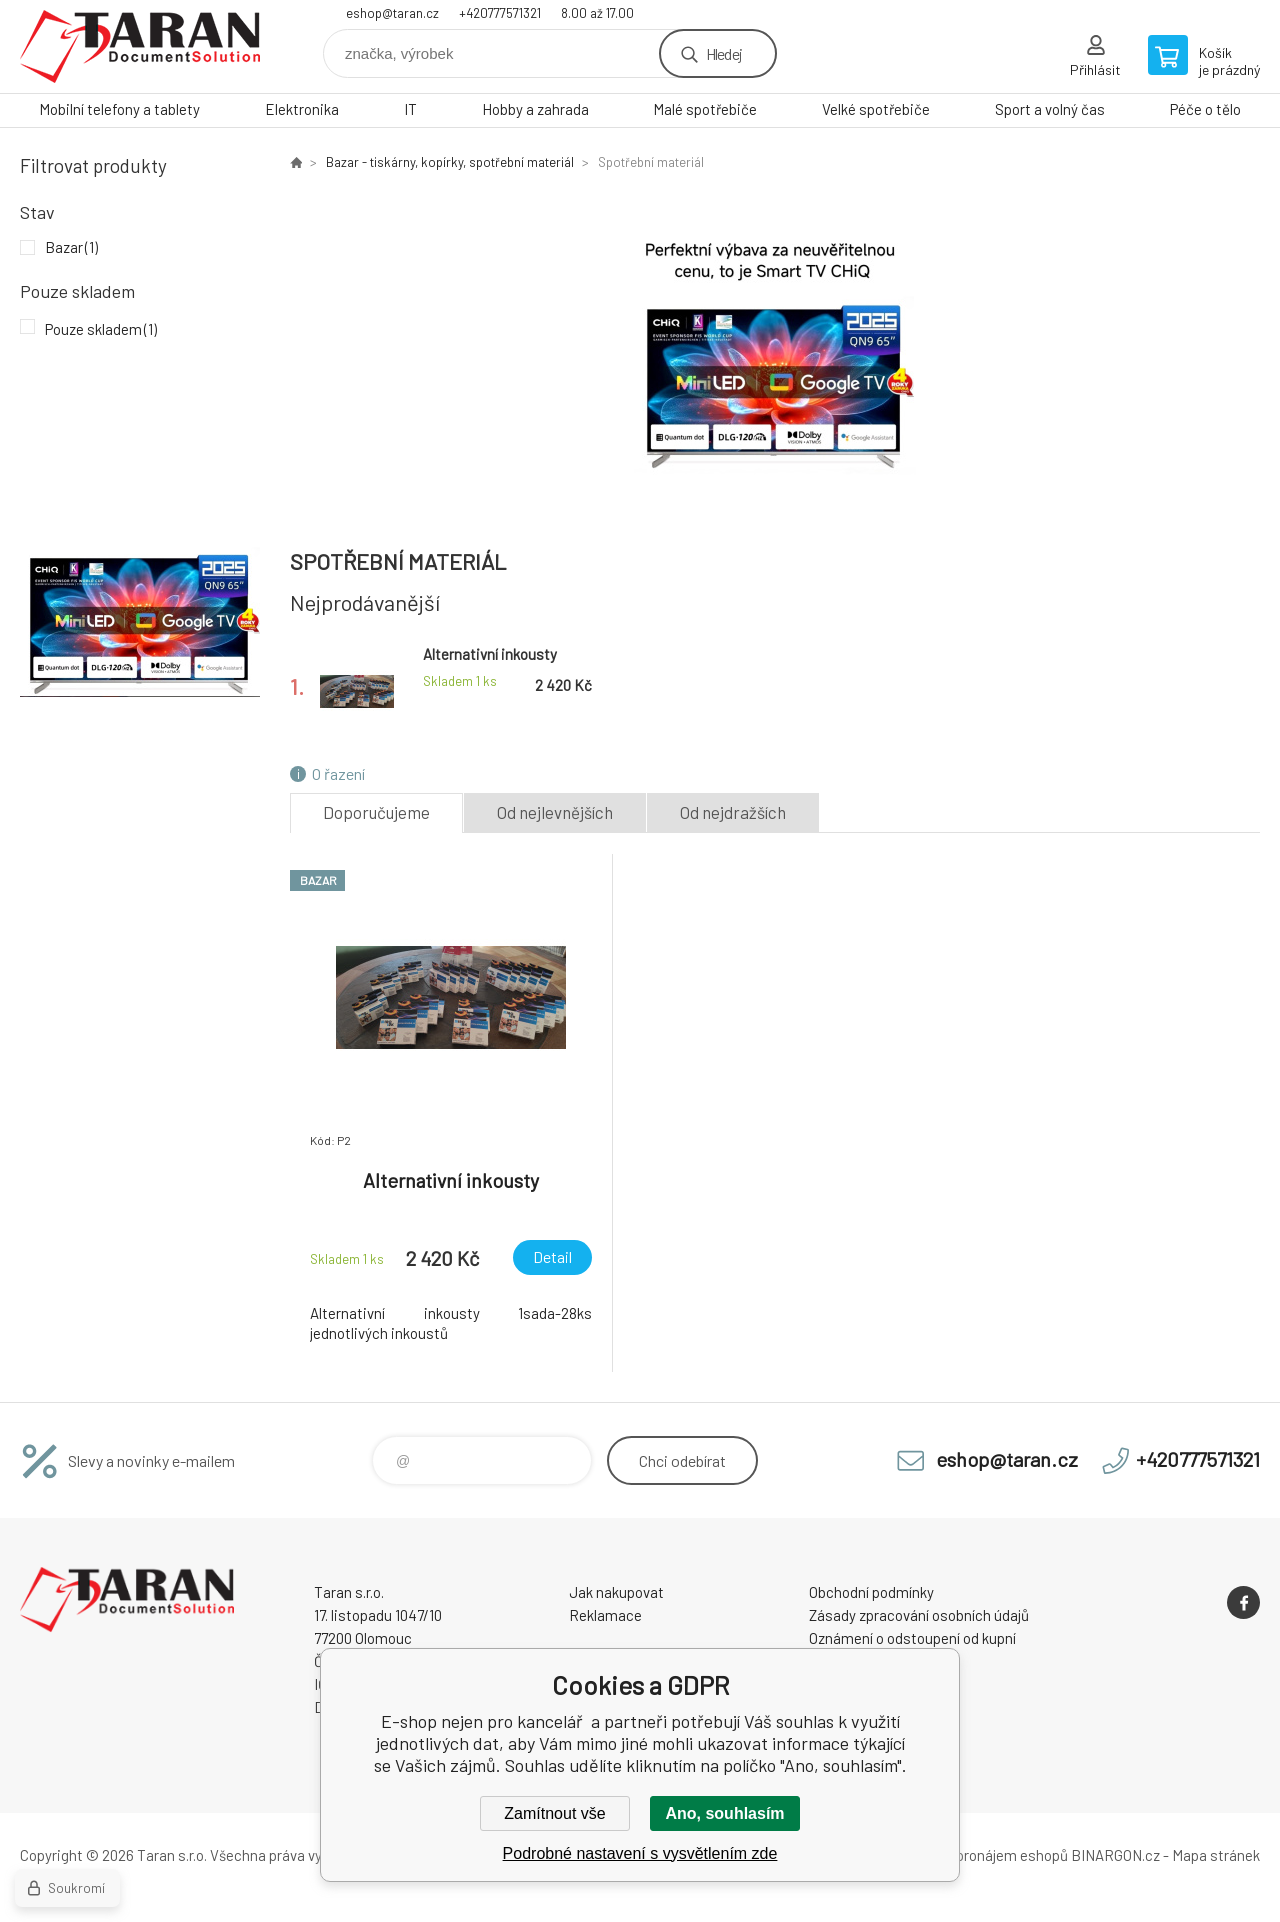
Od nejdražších (733, 812)
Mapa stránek (1216, 1855)
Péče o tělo (1205, 109)
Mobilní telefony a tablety (119, 109)
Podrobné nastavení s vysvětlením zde (640, 1853)
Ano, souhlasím (724, 1813)
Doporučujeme (376, 812)
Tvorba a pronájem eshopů (983, 1855)
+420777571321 (500, 13)
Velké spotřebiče (876, 109)
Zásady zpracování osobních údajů (919, 1615)
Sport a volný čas (1050, 109)
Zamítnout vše (554, 1813)
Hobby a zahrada (535, 109)
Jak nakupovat (616, 1592)
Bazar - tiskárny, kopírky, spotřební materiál (450, 162)
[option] (775, 351)
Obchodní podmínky (871, 1592)
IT (410, 109)
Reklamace (605, 1615)
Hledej (724, 53)
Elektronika (302, 109)
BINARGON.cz (1115, 1855)
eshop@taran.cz (392, 13)
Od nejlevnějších (555, 812)
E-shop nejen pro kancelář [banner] (140, 46)
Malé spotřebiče (705, 109)
